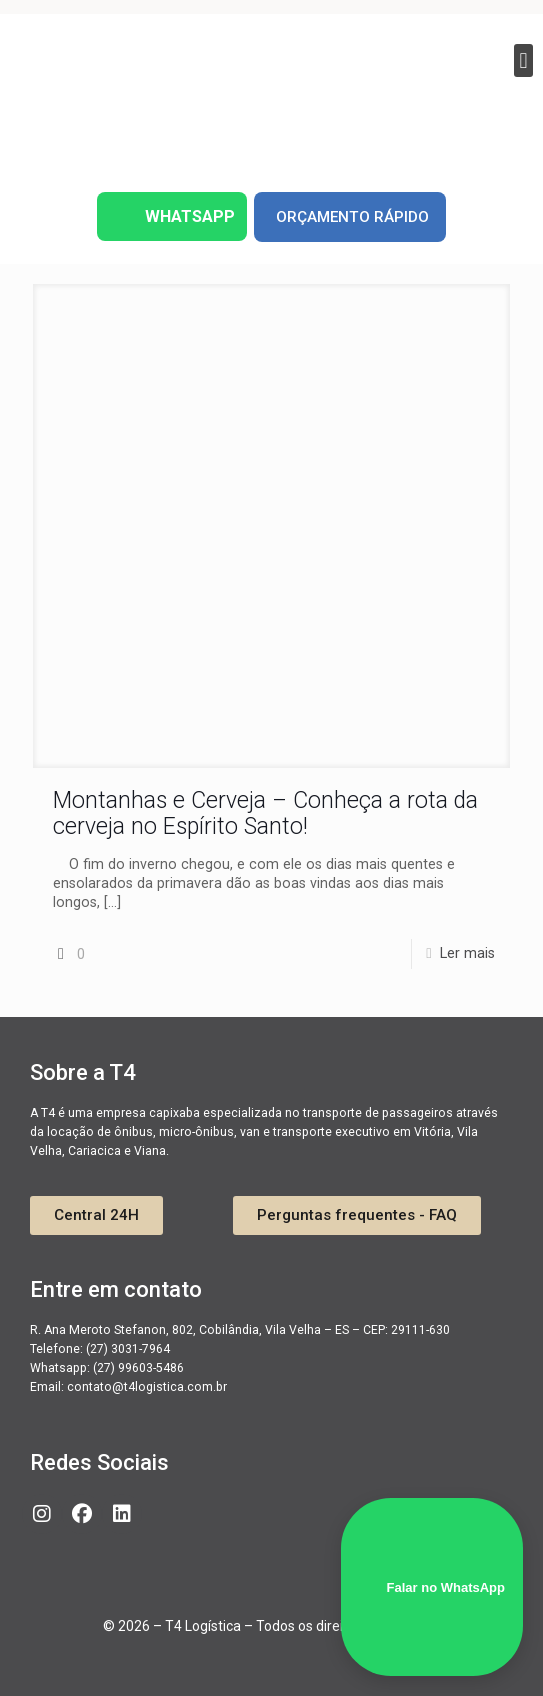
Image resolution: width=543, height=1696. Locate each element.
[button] (523, 60)
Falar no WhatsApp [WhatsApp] (432, 1587)
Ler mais (467, 953)
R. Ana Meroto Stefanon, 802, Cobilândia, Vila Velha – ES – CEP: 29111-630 (240, 1330)
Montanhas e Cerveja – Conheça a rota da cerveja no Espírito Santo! (265, 813)
